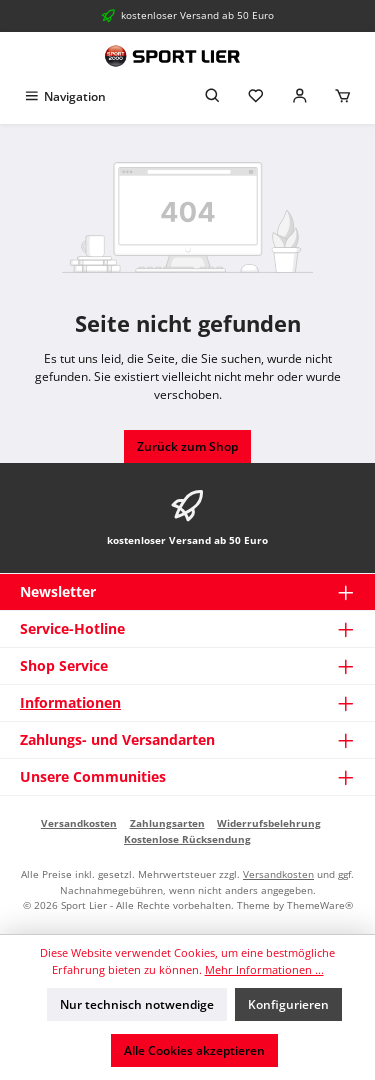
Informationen (70, 702)
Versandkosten (79, 823)
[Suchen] (213, 96)
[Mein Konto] (300, 96)
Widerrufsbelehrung (269, 823)
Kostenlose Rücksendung (187, 839)
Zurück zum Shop (187, 446)
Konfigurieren (288, 1004)
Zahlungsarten (167, 823)
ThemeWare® (320, 905)
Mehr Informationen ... (264, 969)
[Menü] (64, 96)
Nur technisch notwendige (137, 1004)
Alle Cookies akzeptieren (194, 1050)
